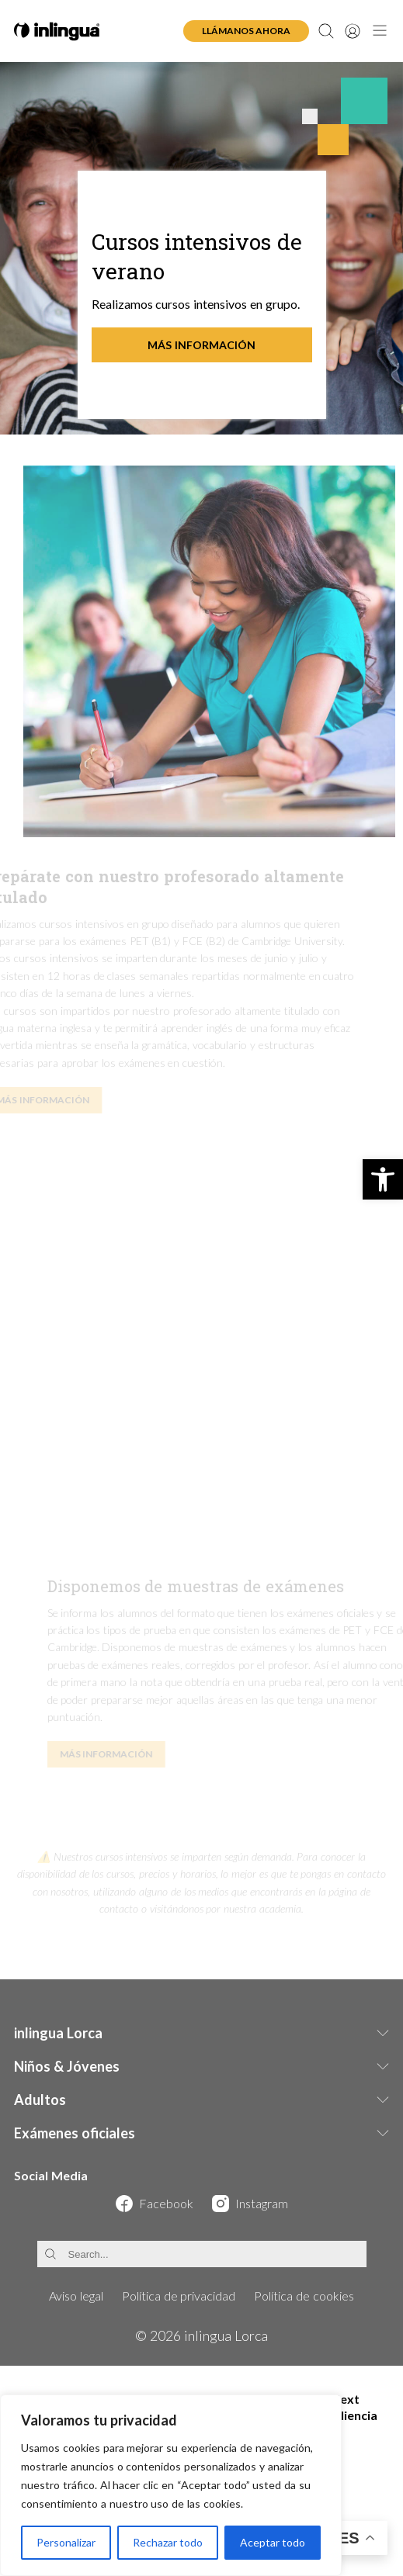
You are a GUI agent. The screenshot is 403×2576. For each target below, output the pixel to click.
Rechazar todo (168, 2542)
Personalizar (66, 2542)
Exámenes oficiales (74, 2132)
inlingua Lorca (58, 2032)
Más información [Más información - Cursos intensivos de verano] (201, 344)
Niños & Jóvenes (67, 2066)
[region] (171, 2485)
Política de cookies (304, 2295)
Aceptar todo (272, 2542)
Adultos (40, 2099)
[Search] (202, 2254)
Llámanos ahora (246, 30)
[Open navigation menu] (380, 31)
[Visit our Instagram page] (250, 2203)
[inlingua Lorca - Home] (56, 31)
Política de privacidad (179, 2295)
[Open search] (326, 31)
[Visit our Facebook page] (154, 2203)
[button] (383, 1179)
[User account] (352, 31)
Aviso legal (76, 2295)
